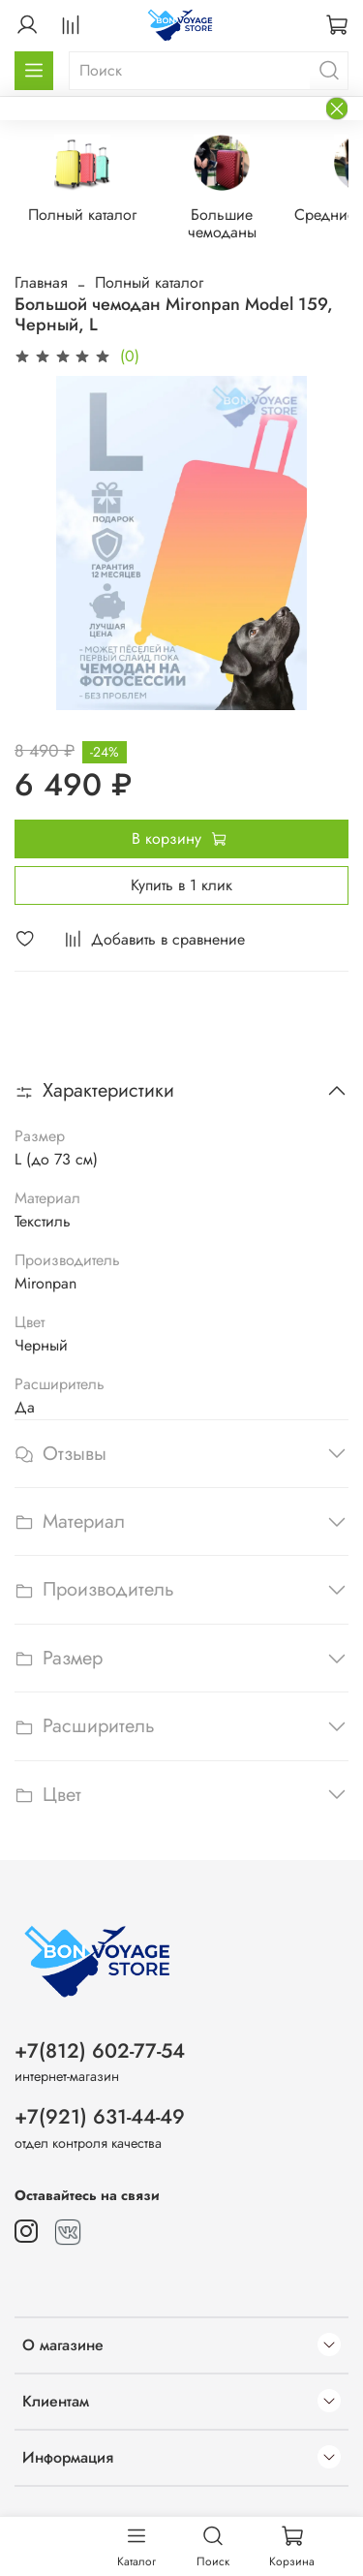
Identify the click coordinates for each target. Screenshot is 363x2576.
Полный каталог (90, 217)
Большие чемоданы (240, 217)
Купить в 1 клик (181, 887)
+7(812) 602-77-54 (100, 2050)
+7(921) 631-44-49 (100, 2116)
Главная (41, 284)
